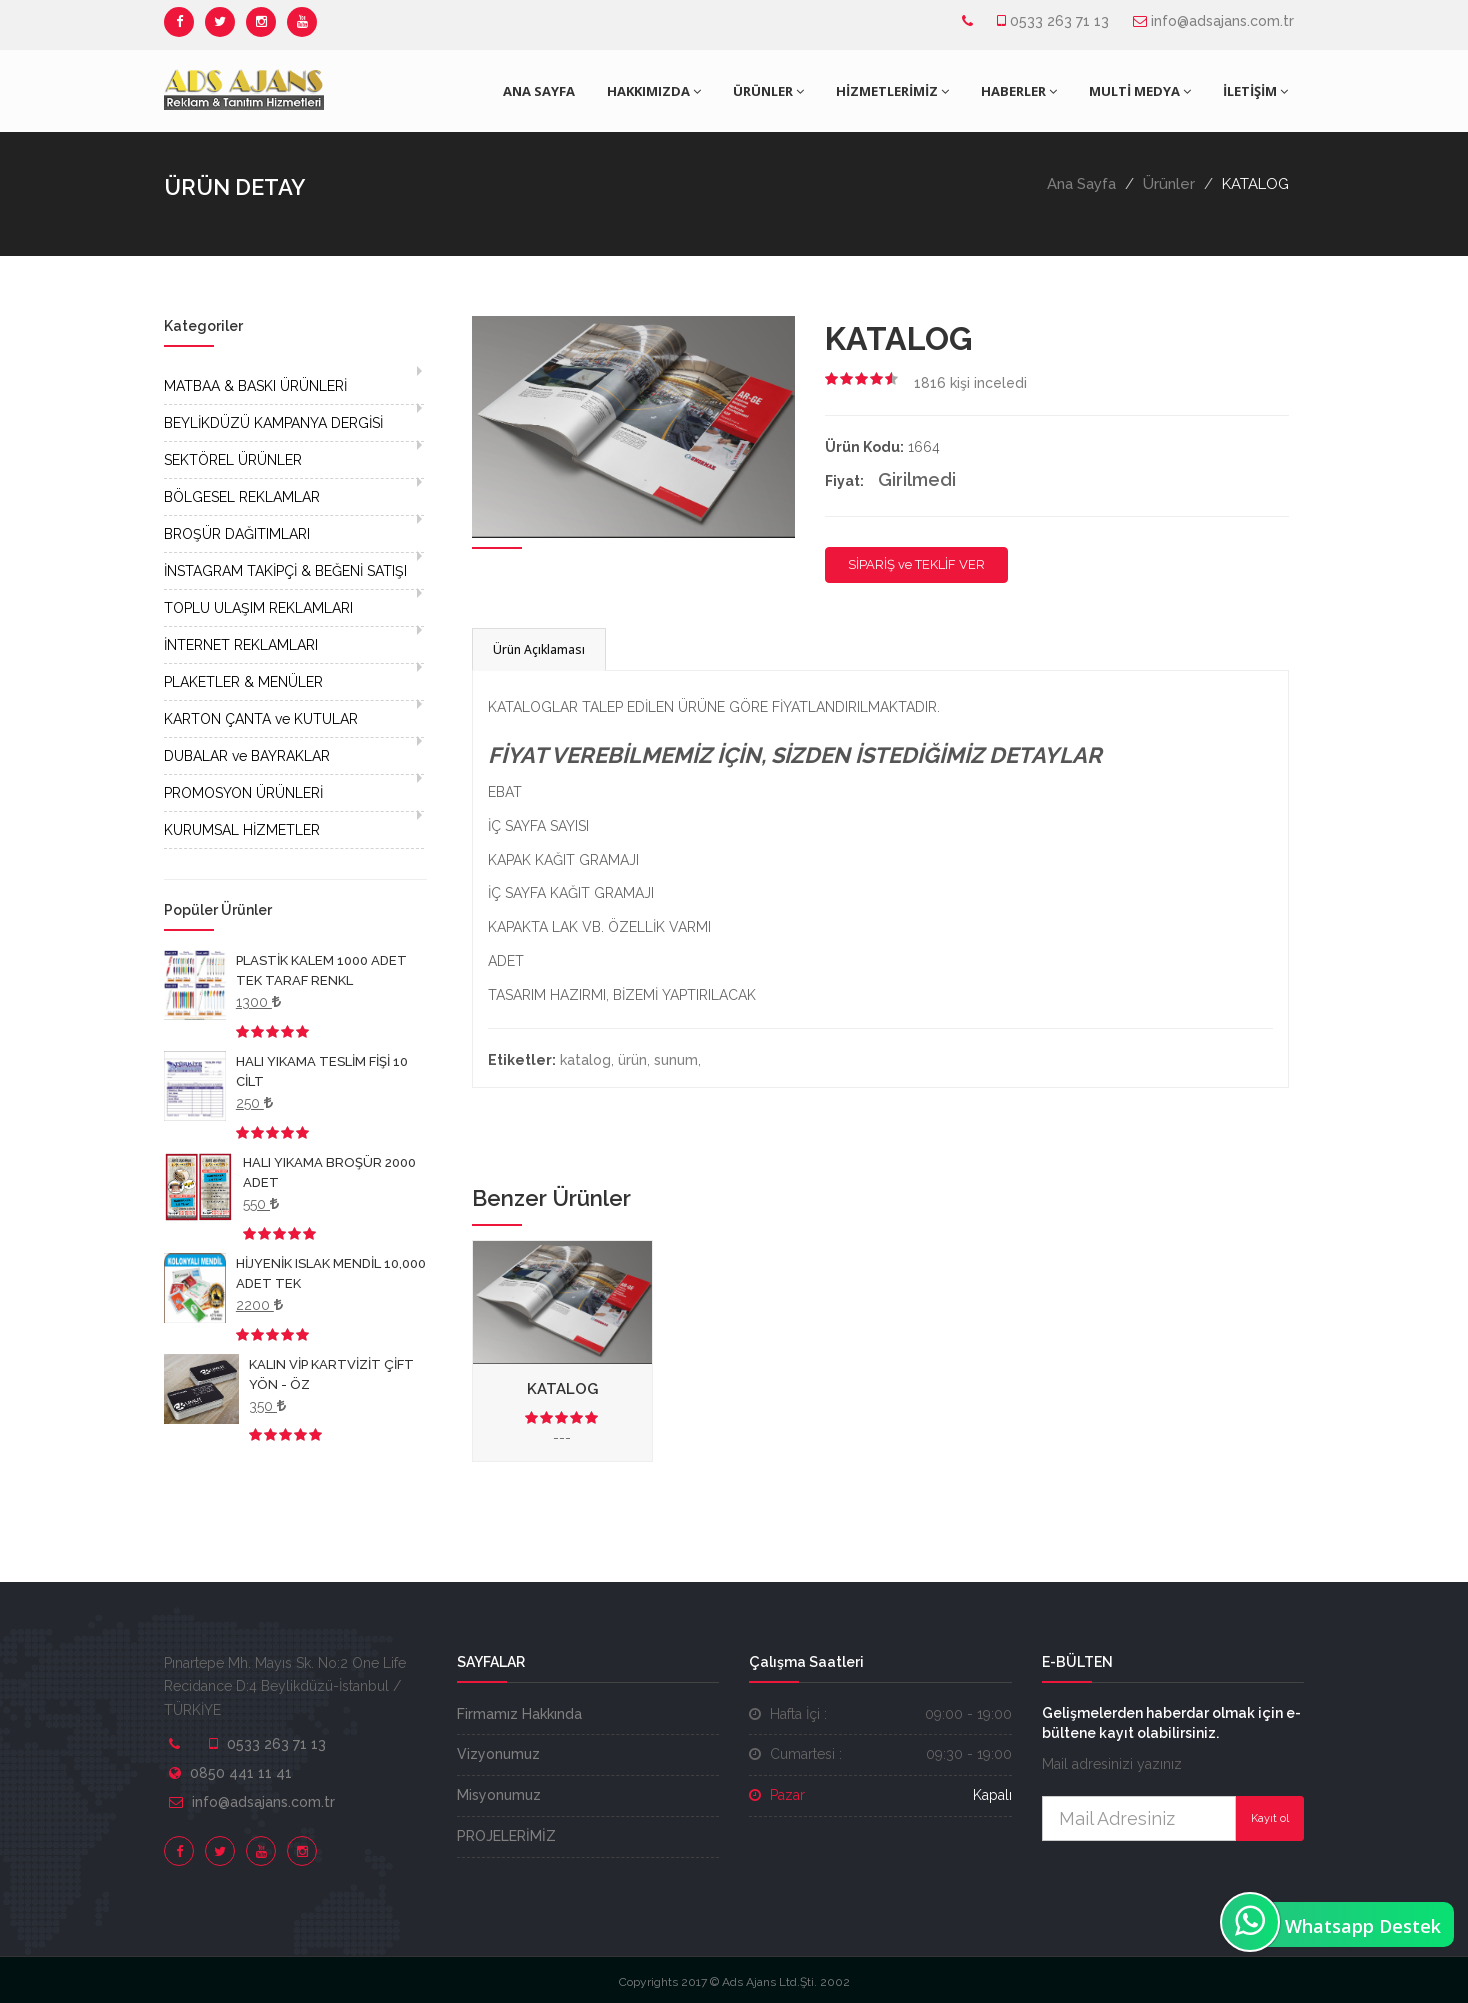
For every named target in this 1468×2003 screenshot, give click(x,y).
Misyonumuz (499, 1795)
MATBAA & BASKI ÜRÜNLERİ (255, 386)
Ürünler (1169, 184)
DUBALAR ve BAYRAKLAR (247, 756)
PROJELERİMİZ (506, 1836)
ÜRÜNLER (768, 91)
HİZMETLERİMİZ (892, 91)
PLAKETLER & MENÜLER (243, 682)
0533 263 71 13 (1059, 21)
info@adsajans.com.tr (1222, 21)
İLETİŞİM (1255, 91)
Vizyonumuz (498, 1754)
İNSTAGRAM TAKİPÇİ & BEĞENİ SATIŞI (285, 571)
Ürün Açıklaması (539, 649)
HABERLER (1019, 91)
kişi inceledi (970, 383)
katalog (585, 1060)
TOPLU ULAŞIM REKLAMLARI (258, 608)
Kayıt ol (1270, 1818)
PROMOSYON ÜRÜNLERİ (243, 793)
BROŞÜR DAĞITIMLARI (237, 534)
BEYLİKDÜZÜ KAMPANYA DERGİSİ (273, 423)
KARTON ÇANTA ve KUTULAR (261, 719)
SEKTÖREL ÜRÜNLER (233, 460)
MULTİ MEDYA (1140, 91)
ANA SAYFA (539, 91)
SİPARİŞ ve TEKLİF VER (916, 564)
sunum (676, 1060)
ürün (632, 1060)
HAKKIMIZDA (654, 91)
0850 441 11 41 (241, 1773)
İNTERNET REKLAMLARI (241, 645)
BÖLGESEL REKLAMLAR (242, 497)
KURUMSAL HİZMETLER (242, 830)
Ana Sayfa (1081, 184)
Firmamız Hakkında (519, 1714)
